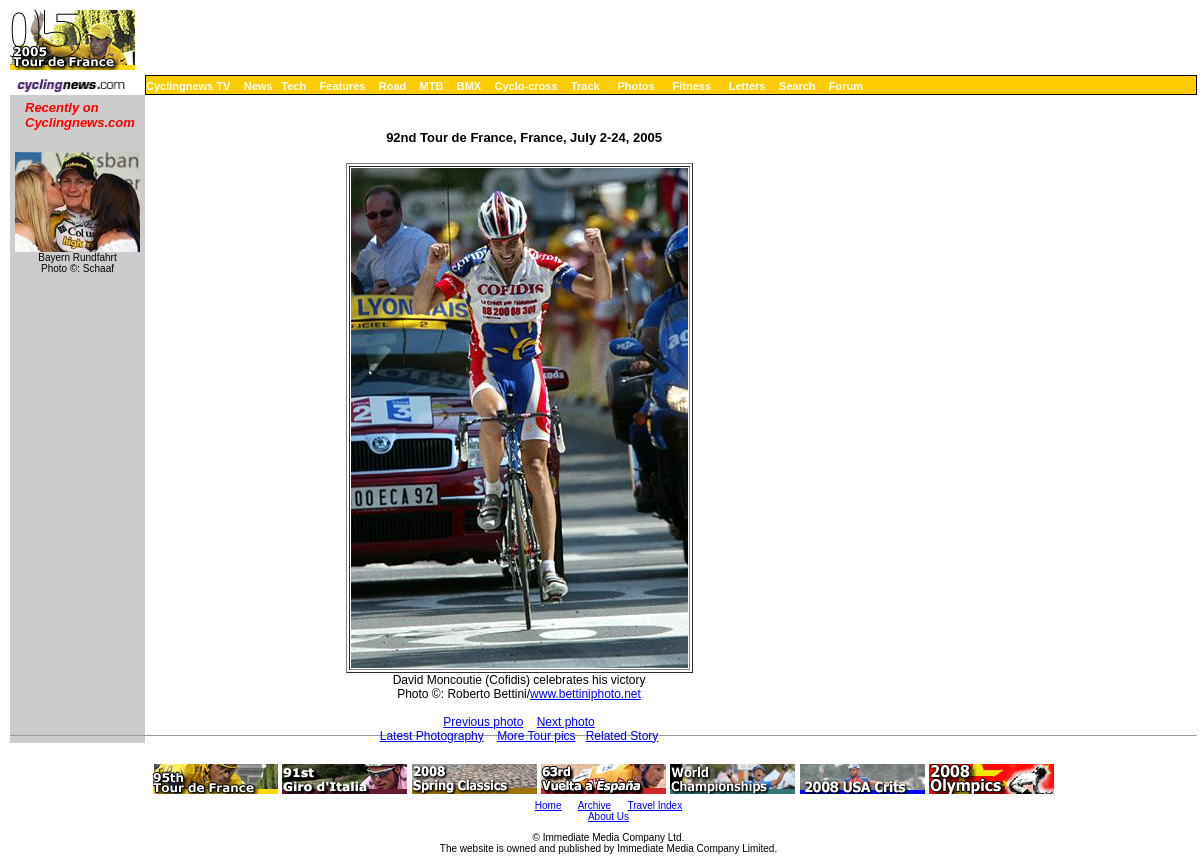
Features (343, 86)
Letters (747, 86)
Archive (594, 805)
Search (797, 86)
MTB (432, 86)
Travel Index (655, 805)
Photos (635, 86)
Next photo (566, 722)
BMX (469, 86)
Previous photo (483, 722)
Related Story (622, 736)
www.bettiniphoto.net (585, 694)
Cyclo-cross (526, 86)
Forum (846, 86)
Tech (293, 86)
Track (585, 86)
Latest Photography (432, 736)
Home (548, 805)
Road (393, 86)
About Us (608, 816)
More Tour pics (536, 736)
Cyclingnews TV (188, 86)
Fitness (691, 86)
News (258, 86)
